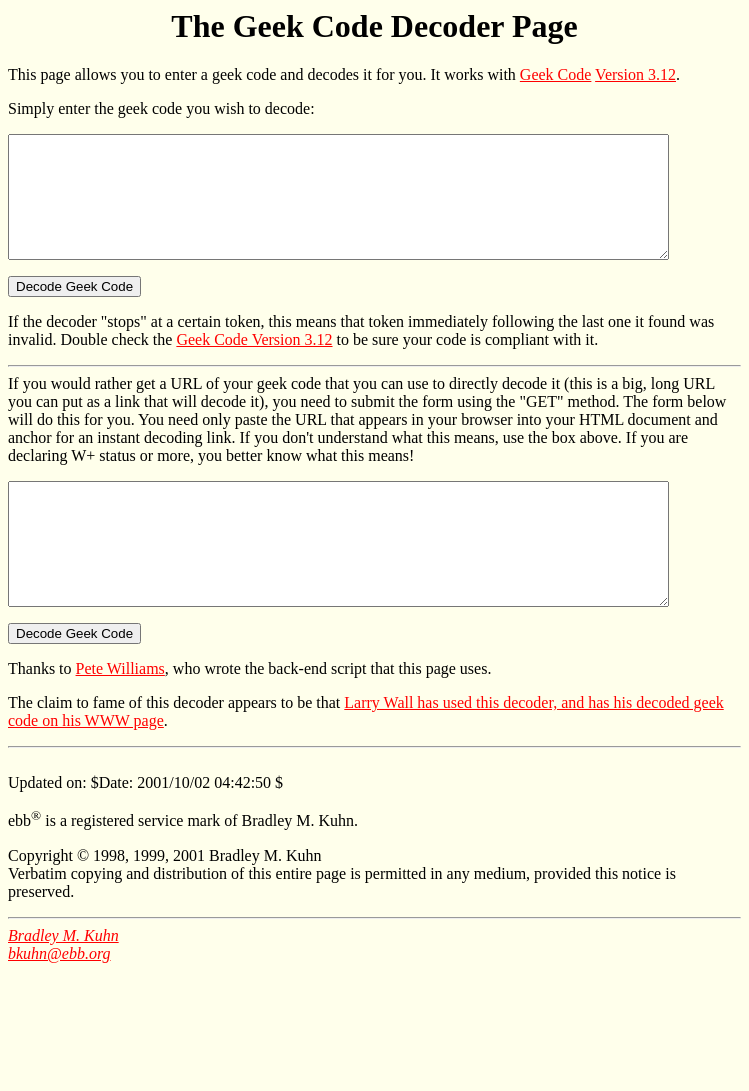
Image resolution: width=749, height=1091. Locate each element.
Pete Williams (120, 716)
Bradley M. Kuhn (63, 983)
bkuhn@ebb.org (59, 1001)
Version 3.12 (635, 74)
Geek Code (556, 74)
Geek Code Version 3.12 (254, 363)
